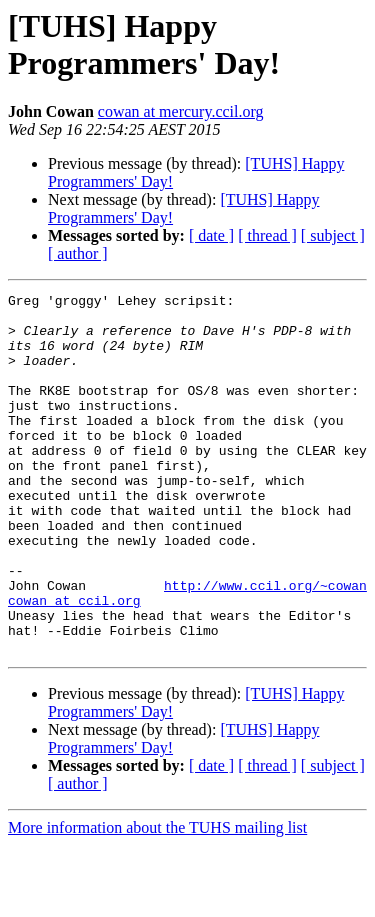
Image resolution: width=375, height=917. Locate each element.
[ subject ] (333, 235)
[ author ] (78, 253)
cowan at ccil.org (74, 663)
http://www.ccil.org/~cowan (265, 645)
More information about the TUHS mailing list (157, 899)
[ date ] (211, 235)
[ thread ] (267, 235)
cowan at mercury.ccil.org (181, 111)
